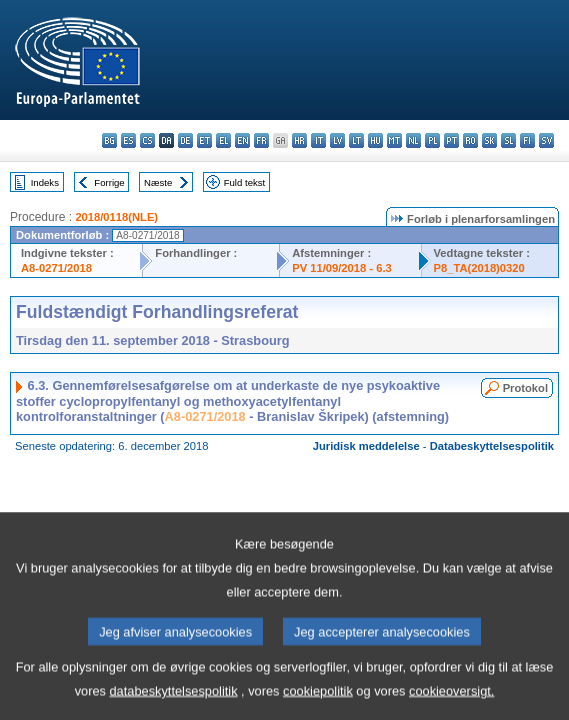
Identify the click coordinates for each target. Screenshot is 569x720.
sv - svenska (546, 140)
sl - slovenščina (508, 140)
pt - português (451, 140)
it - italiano (318, 140)
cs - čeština (147, 140)
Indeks (45, 182)
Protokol (525, 388)
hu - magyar (375, 140)
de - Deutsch (185, 140)
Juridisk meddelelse (366, 446)
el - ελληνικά (223, 140)
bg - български (109, 140)
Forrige (109, 182)
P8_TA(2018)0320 (479, 268)
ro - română (470, 140)
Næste (158, 182)
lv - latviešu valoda (337, 140)
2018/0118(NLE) (116, 217)
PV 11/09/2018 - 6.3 (342, 268)
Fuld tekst (245, 182)
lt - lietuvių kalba (356, 140)
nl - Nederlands (413, 140)
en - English (242, 140)
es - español (128, 140)
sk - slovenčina (489, 140)
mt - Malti (394, 140)
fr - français (261, 140)
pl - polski (432, 140)
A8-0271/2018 (56, 268)
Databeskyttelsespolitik (492, 446)
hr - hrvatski (299, 140)
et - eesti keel (204, 140)
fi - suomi (527, 140)
